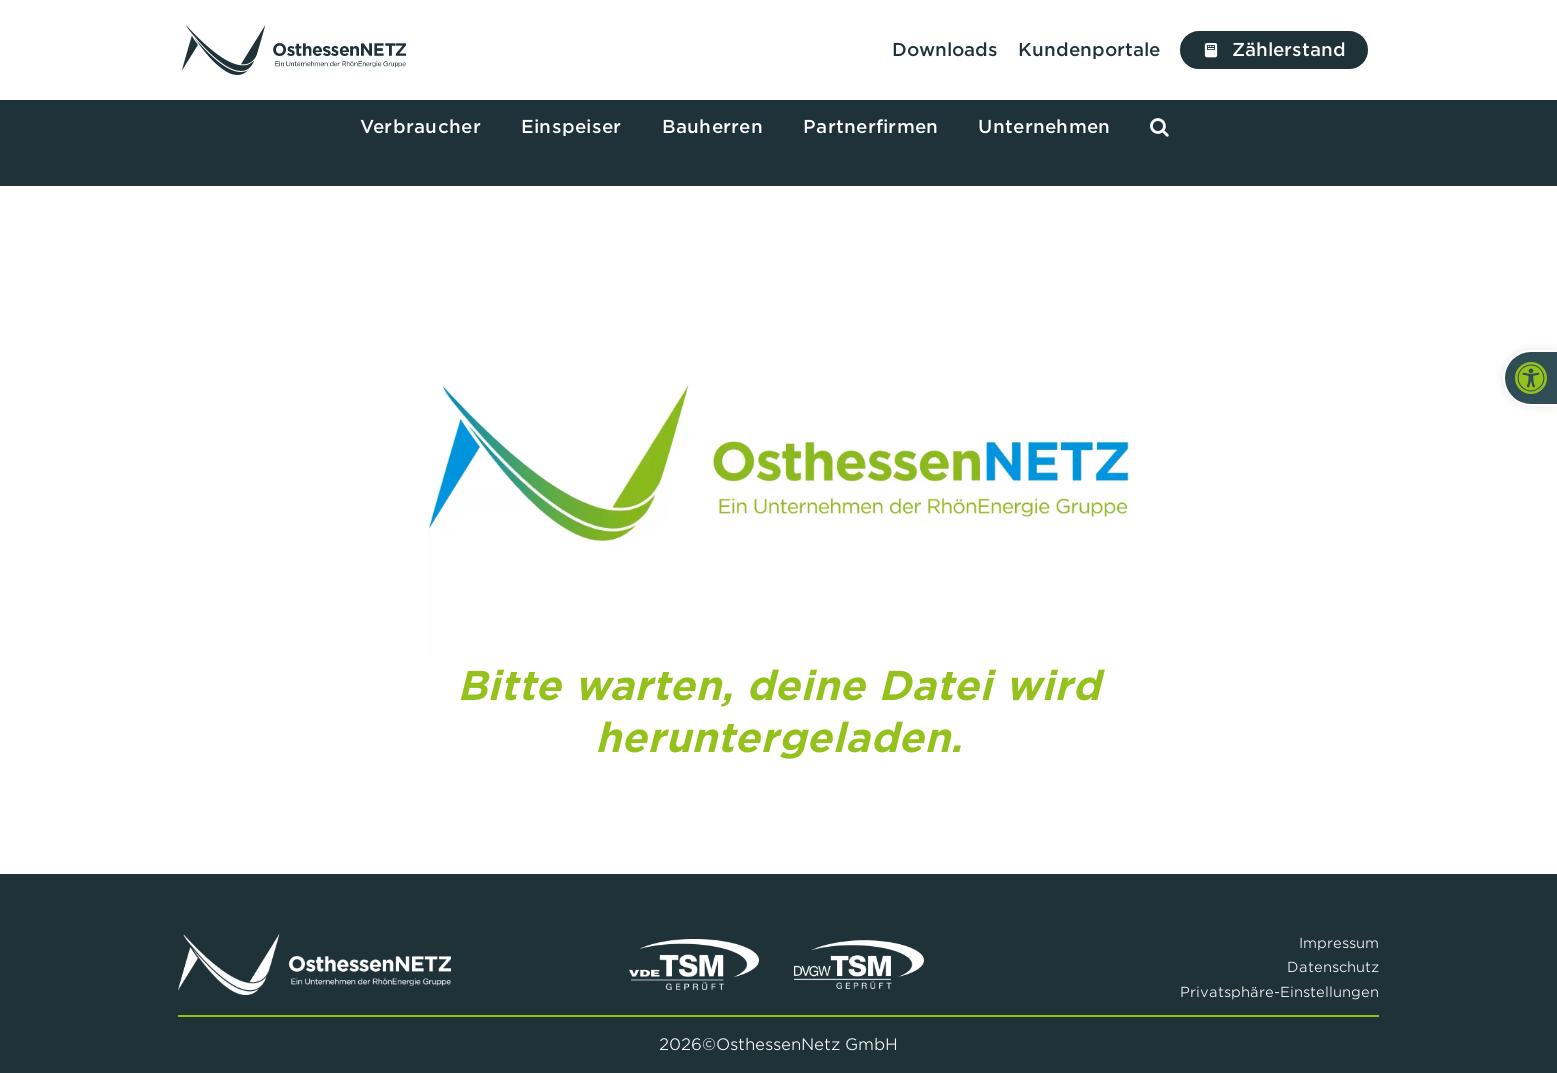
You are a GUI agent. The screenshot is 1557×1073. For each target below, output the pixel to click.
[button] (1159, 127)
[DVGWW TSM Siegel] (859, 947)
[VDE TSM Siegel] (694, 947)
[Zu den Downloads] (945, 50)
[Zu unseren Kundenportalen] (1094, 50)
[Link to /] (294, 50)
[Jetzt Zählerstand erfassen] (1274, 50)
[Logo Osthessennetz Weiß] (314, 942)
